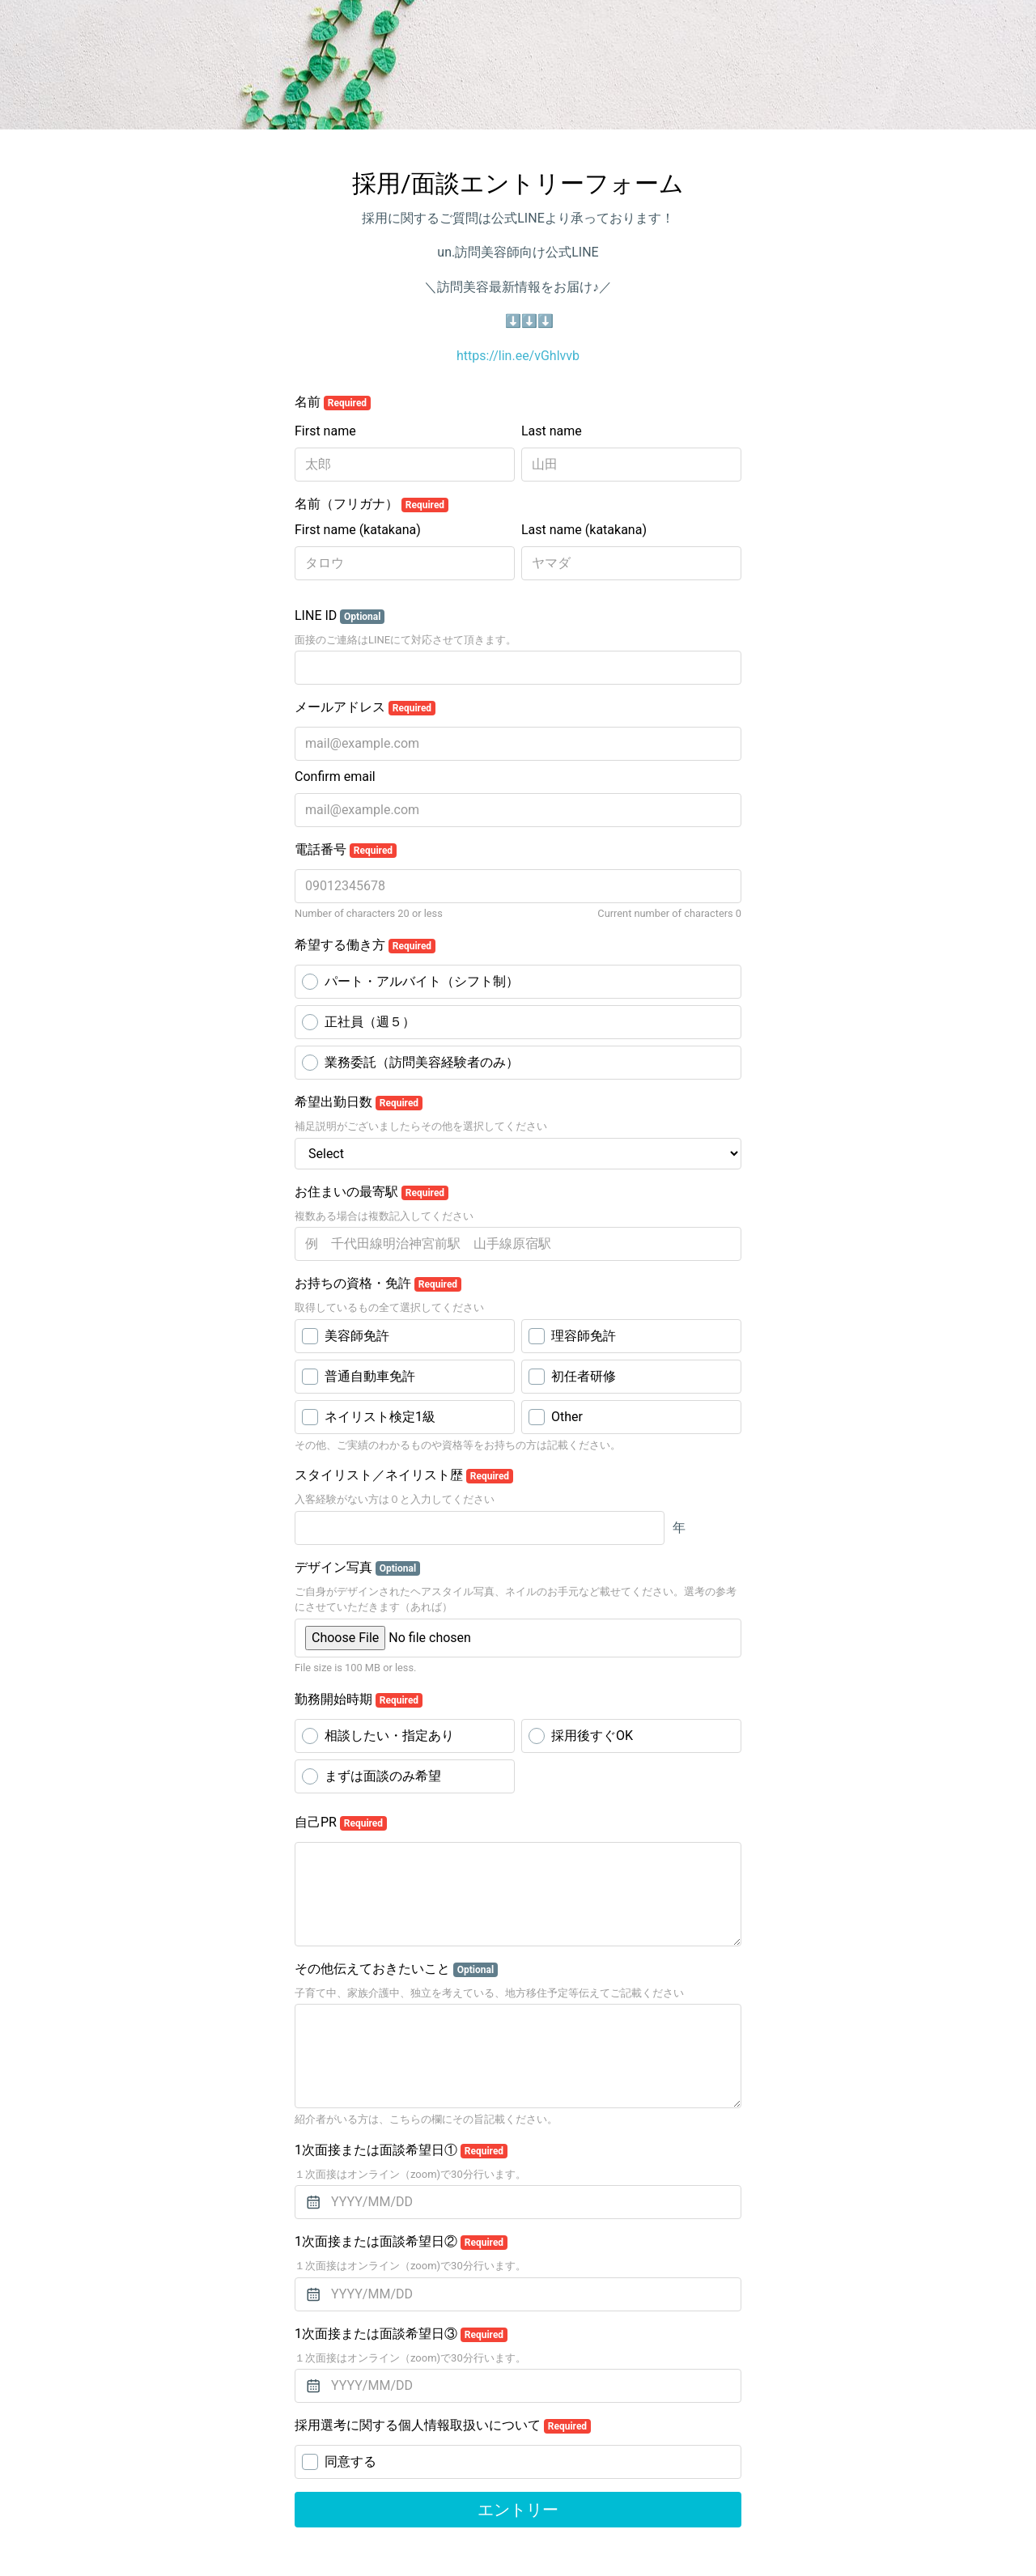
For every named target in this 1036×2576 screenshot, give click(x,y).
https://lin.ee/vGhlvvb (518, 355)
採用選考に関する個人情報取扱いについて (443, 2425)
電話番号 (346, 850)
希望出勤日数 (358, 1102)
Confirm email (335, 776)
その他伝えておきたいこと (396, 1969)
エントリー (518, 2509)
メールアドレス (365, 707)
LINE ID (339, 616)
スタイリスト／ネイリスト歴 (404, 1475)
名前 (333, 402)
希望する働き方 (365, 945)
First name (325, 431)
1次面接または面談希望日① (401, 2150)
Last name (551, 431)
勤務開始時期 (358, 1699)
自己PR (341, 1822)
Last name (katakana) (584, 529)
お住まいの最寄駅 (371, 1192)
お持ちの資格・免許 (378, 1283)
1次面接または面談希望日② (401, 2242)
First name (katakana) (358, 529)
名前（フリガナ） (371, 504)
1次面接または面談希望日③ (401, 2334)
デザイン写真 (357, 1568)
